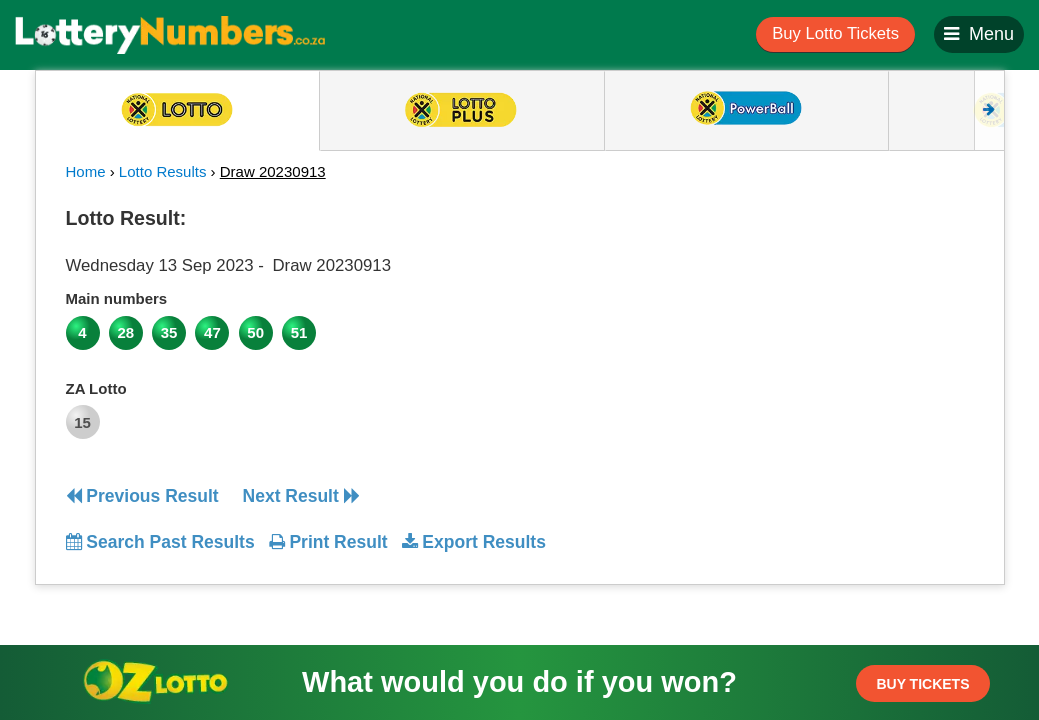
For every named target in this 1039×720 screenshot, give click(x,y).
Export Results (474, 542)
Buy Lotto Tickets (835, 33)
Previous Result (142, 496)
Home (86, 171)
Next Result (301, 496)
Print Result (328, 542)
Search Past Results (160, 542)
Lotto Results (163, 171)
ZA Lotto (96, 388)
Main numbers (117, 298)
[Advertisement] (859, 324)
